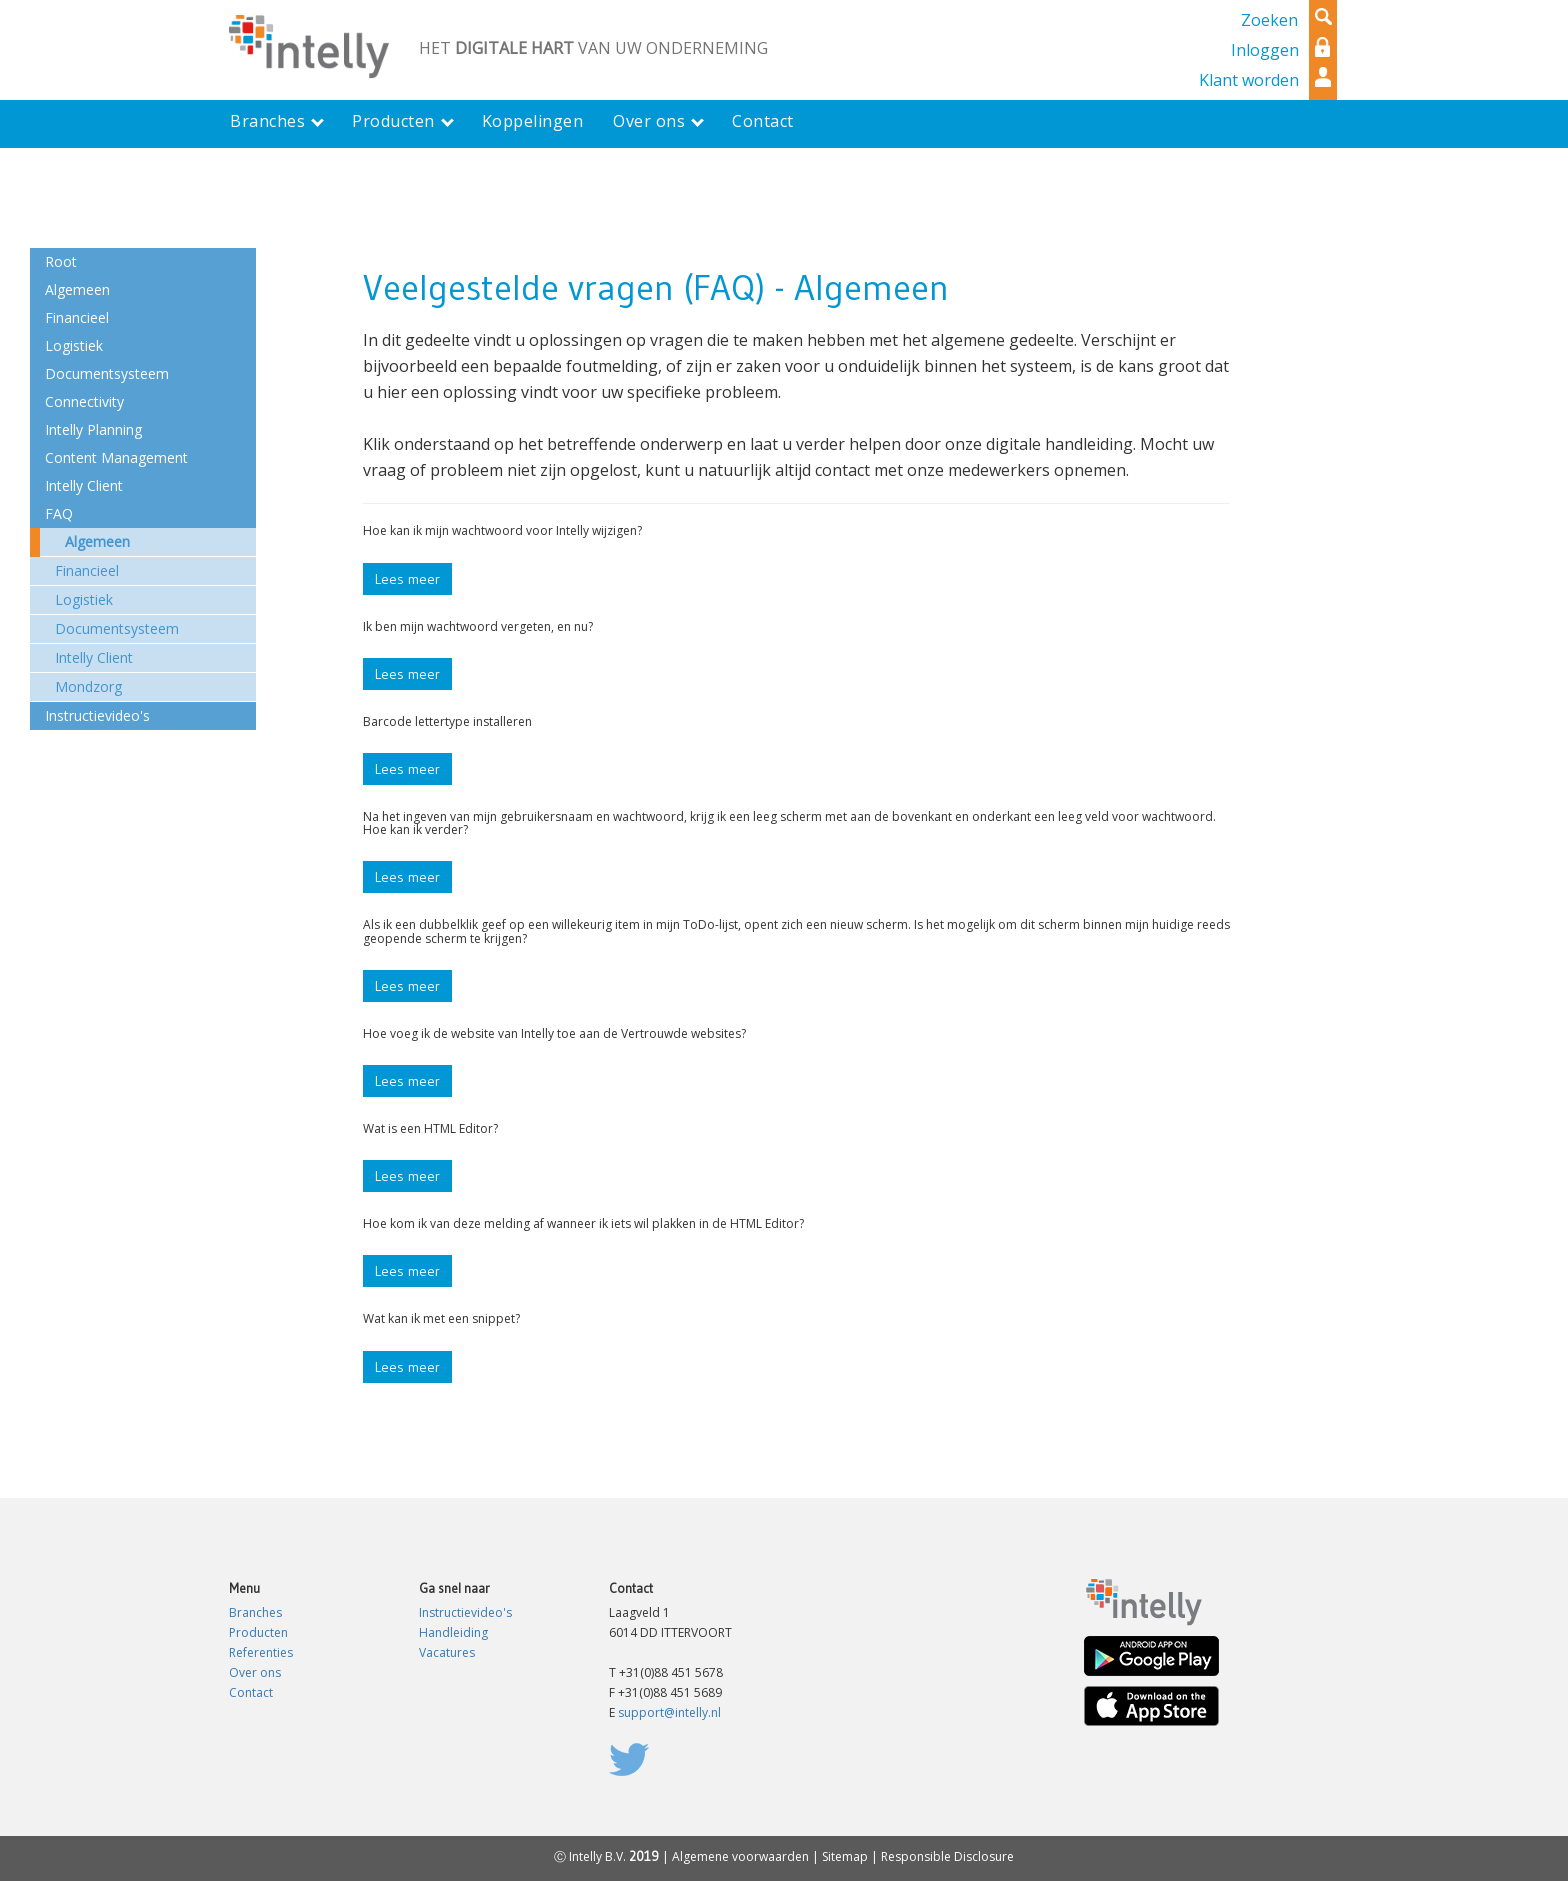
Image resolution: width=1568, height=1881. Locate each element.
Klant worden (1249, 80)
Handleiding (453, 1632)
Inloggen (1265, 50)
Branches (255, 1612)
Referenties (261, 1652)
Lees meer (407, 579)
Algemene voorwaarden (740, 1856)
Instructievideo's (465, 1612)
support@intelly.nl (669, 1712)
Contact (251, 1692)
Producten (258, 1632)
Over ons (255, 1672)
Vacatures (447, 1652)
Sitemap (845, 1856)
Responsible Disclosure (947, 1856)
